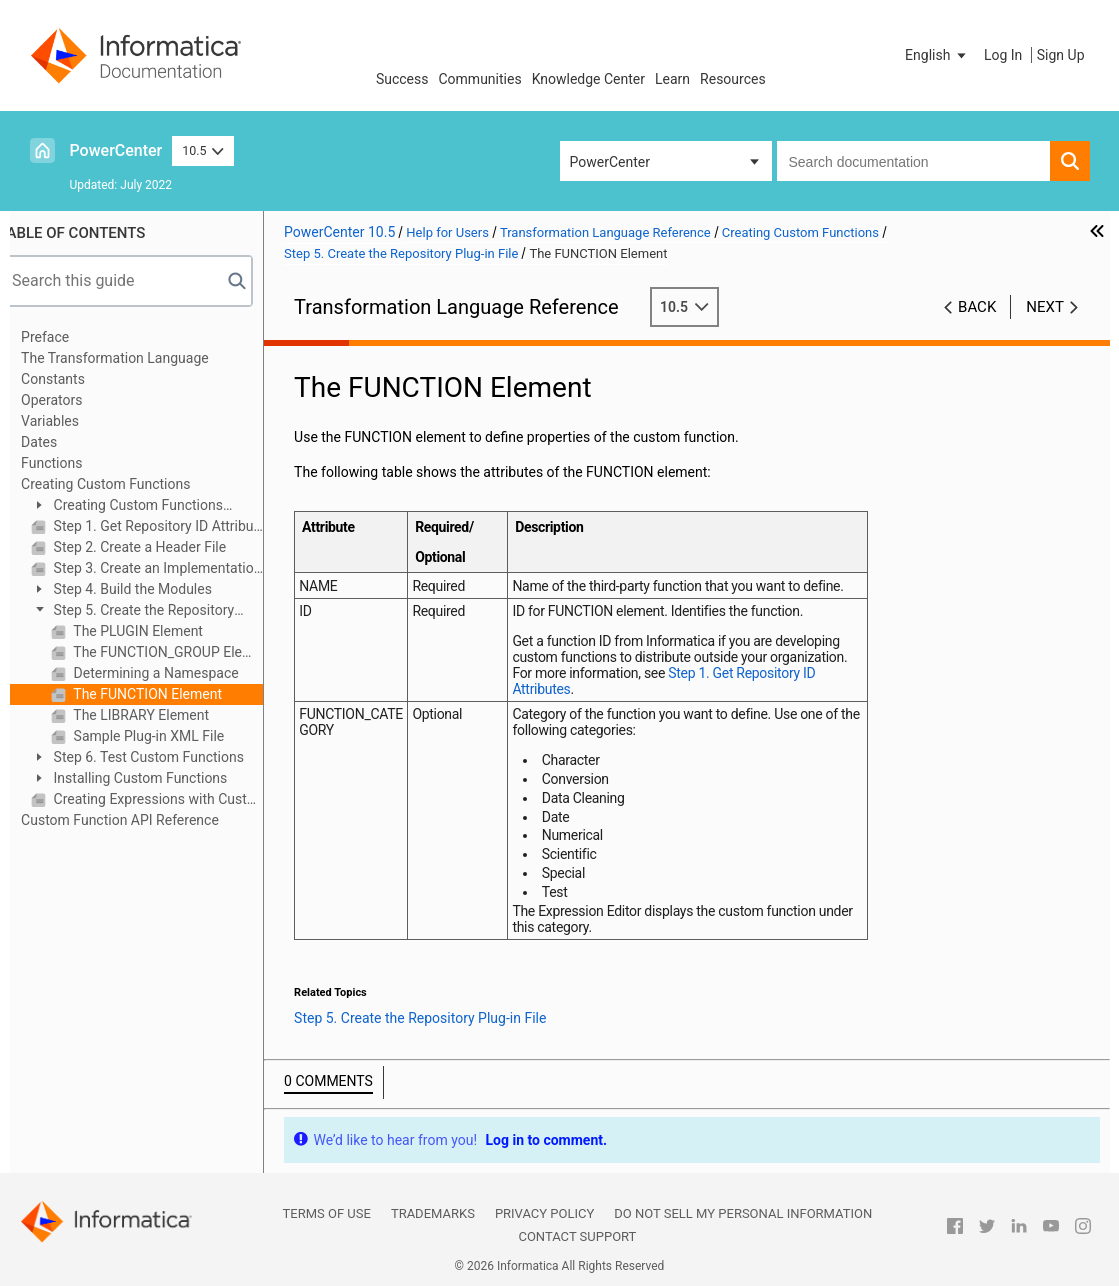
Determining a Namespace (176, 673)
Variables (72, 421)
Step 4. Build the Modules (153, 589)
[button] (937, 55)
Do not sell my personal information (743, 1213)
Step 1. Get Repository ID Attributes (178, 526)
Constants (75, 379)
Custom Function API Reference (142, 820)
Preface (67, 337)
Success (402, 79)
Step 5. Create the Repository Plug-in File (154, 611)
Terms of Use (327, 1213)
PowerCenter (116, 150)
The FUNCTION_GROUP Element (188, 652)
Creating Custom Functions (127, 484)
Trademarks (433, 1213)
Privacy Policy (544, 1213)
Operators (73, 400)
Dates (61, 442)
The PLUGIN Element (158, 631)
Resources (733, 79)
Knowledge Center (588, 79)
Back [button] (977, 307)
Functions (73, 463)
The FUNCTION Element (168, 694)
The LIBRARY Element (161, 715)
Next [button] (1045, 307)
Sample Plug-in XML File (169, 736)
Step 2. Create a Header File (160, 547)
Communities (480, 79)
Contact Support (577, 1236)
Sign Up (1061, 55)
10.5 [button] (203, 150)
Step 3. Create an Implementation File (178, 568)
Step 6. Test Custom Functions (169, 757)
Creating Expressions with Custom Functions (178, 799)
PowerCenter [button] (610, 162)
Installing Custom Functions (160, 778)
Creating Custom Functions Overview (149, 506)
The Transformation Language (137, 358)
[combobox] (913, 161)
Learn (672, 79)
